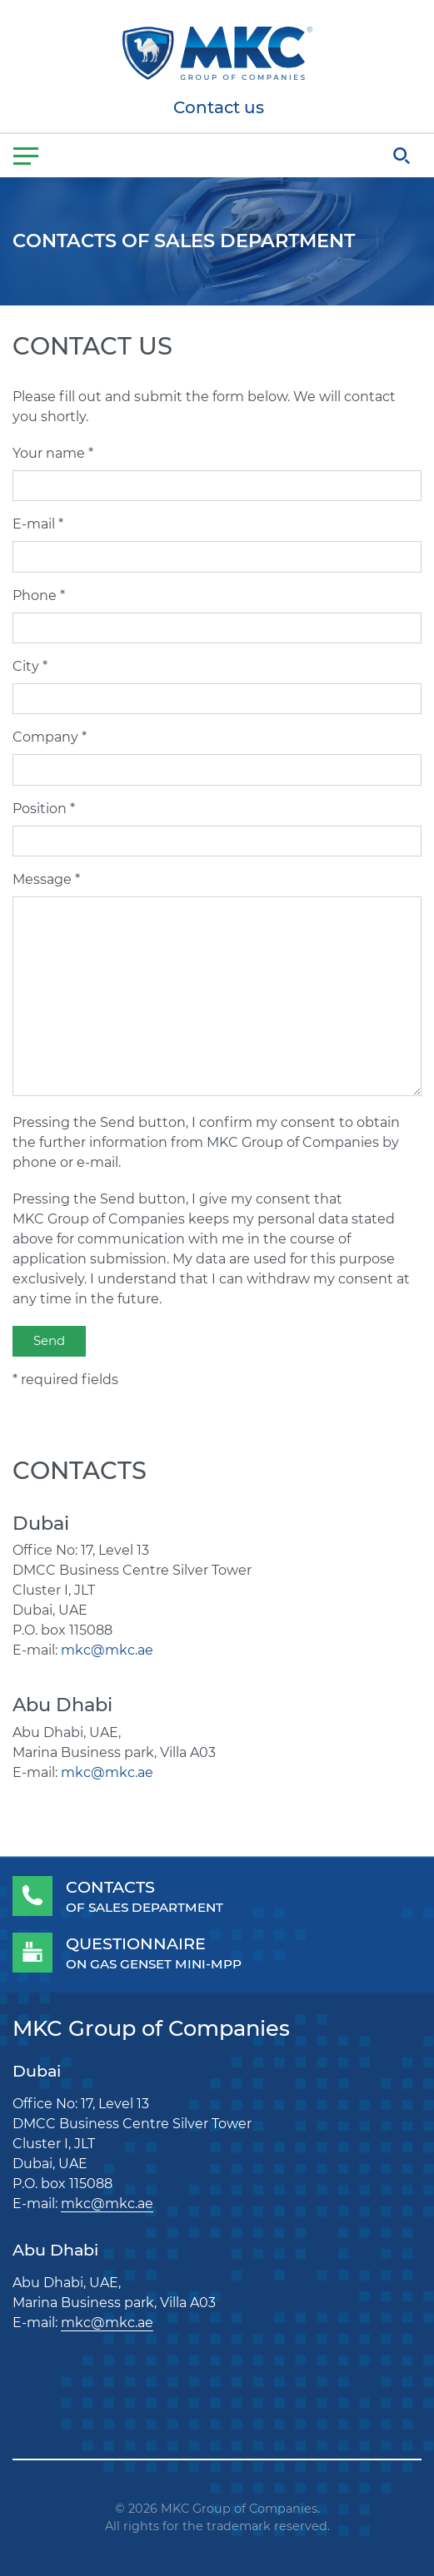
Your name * (52, 453)
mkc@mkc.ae (107, 1650)
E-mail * (37, 524)
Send (49, 1340)
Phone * (38, 595)
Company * (49, 737)
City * (29, 666)
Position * (43, 808)
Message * (46, 879)
